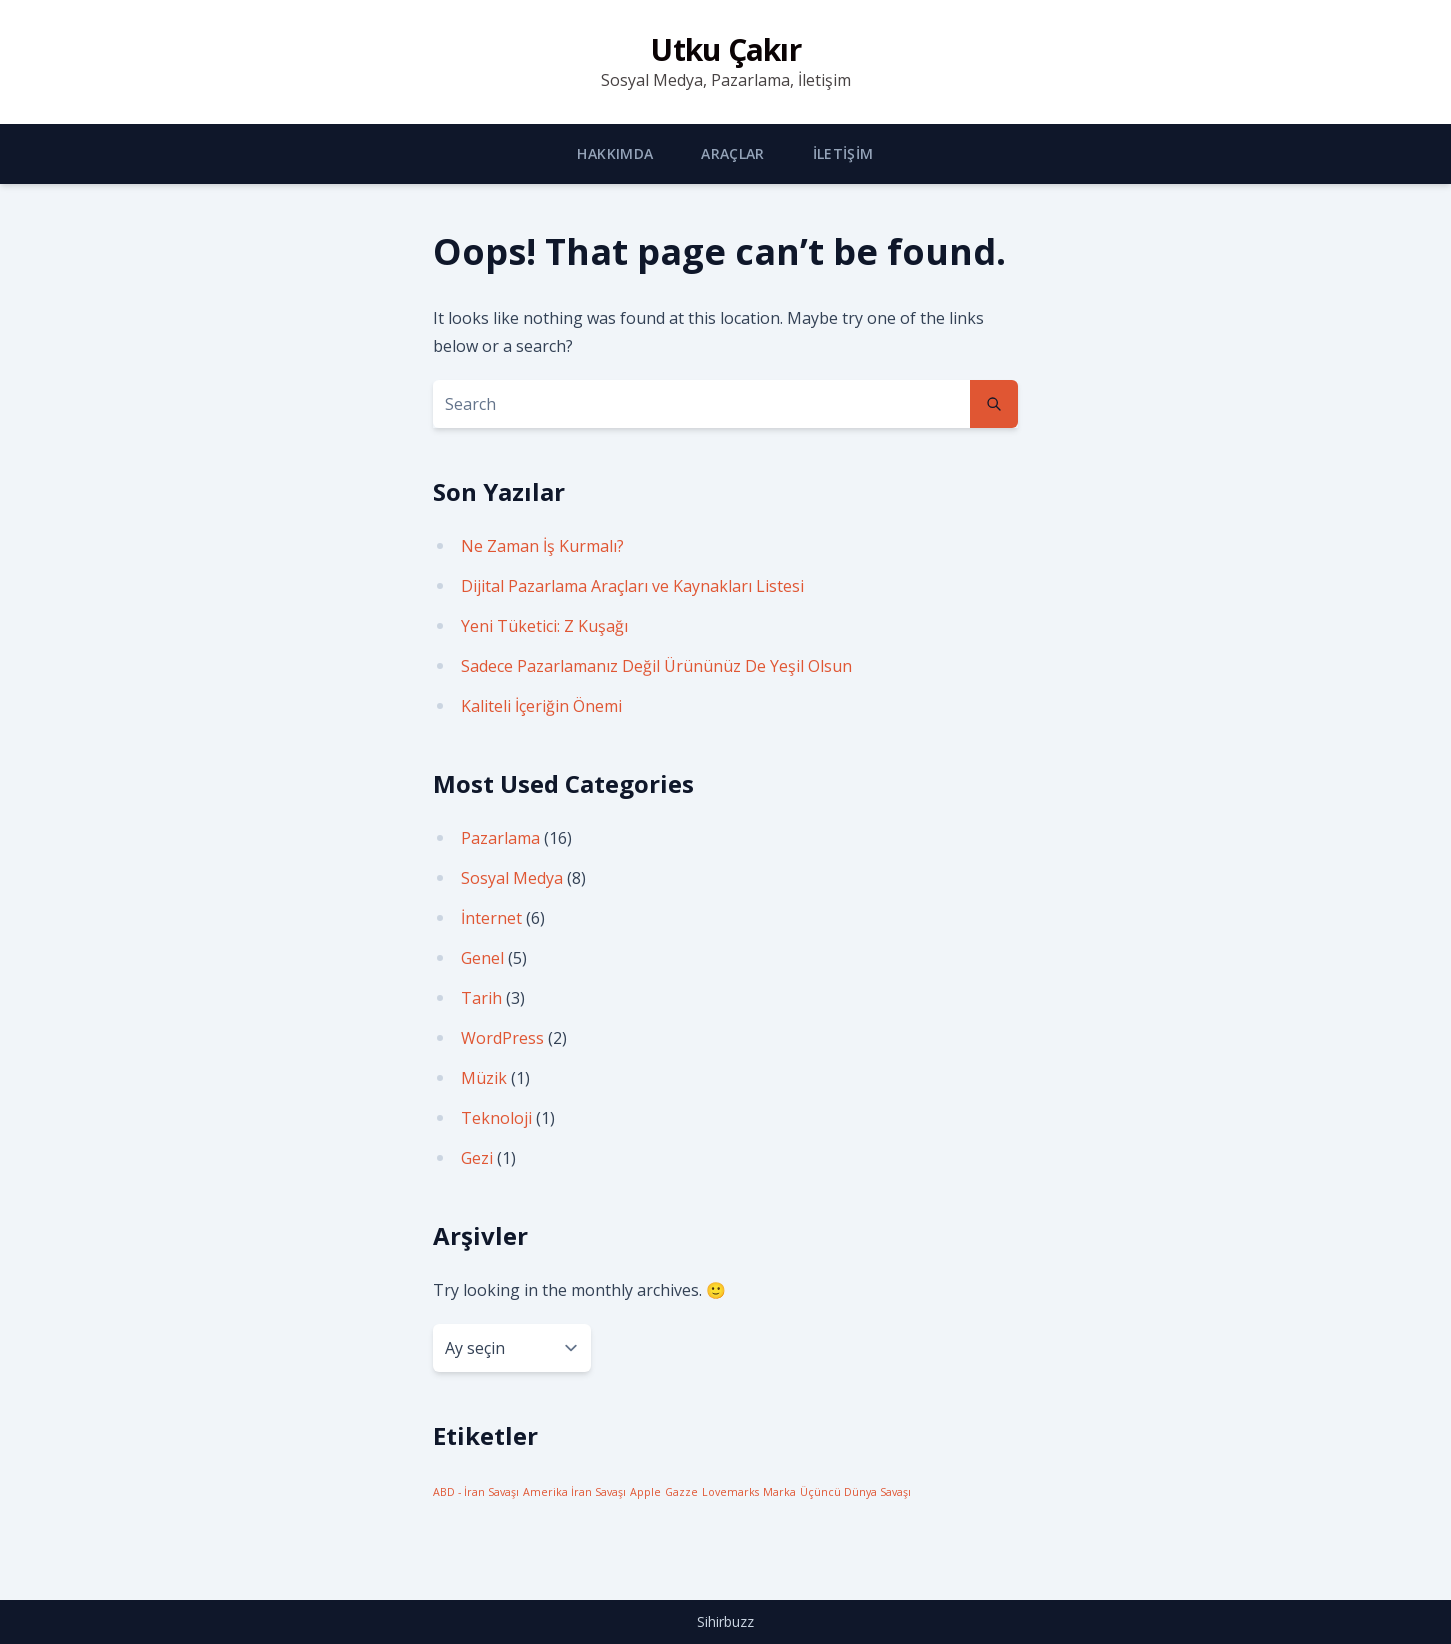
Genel (482, 958)
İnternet (491, 918)
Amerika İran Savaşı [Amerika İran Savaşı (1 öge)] (574, 1492)
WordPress (502, 1038)
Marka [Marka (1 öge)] (779, 1492)
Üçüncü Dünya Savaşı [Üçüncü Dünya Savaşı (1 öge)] (855, 1492)
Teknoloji (496, 1118)
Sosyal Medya (512, 878)
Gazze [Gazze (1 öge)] (681, 1492)
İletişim (843, 153)
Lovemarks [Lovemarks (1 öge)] (730, 1492)
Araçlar (732, 153)
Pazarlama (500, 838)
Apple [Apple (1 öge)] (645, 1492)
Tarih (481, 998)
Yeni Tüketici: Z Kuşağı (544, 626)
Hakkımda (615, 153)
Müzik (484, 1078)
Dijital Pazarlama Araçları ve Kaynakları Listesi (632, 586)
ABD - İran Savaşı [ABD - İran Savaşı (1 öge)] (476, 1492)
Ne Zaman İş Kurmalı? (542, 546)
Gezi (477, 1158)
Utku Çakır (725, 49)
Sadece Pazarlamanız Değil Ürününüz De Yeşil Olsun (656, 666)
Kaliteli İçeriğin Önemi (541, 706)
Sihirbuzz (725, 1621)
